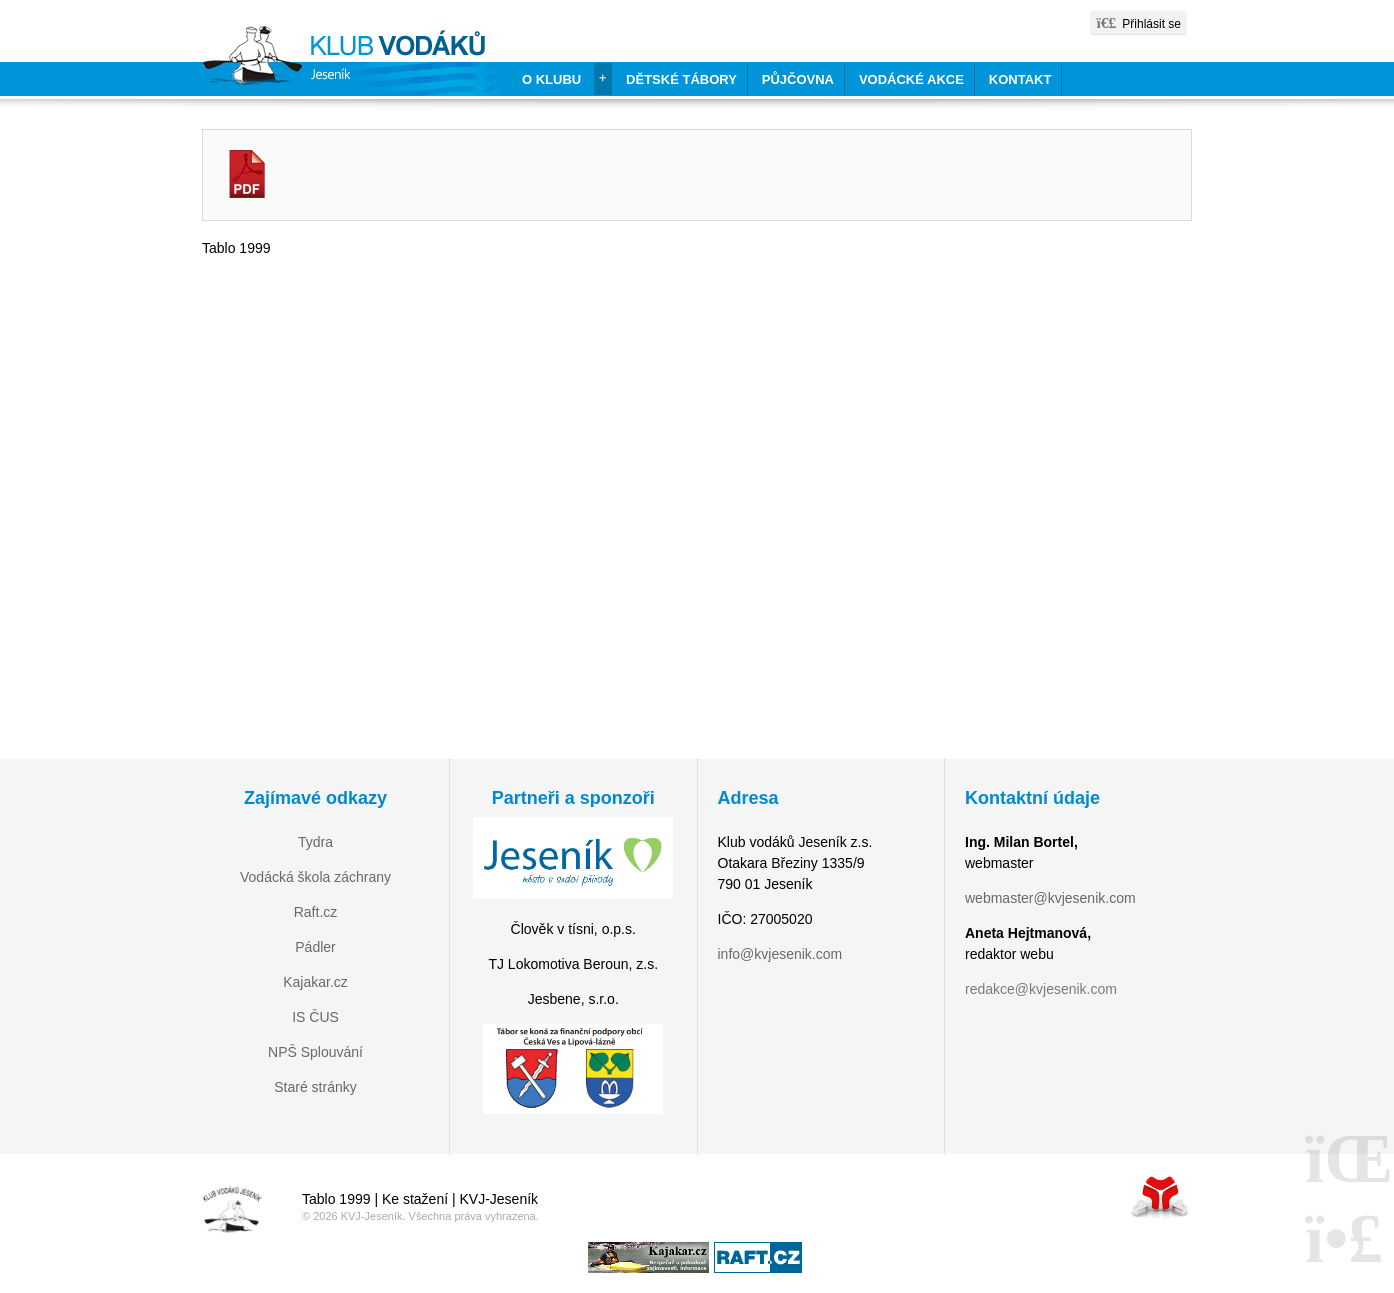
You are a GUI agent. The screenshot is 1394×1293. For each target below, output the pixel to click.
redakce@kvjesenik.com (1041, 989)
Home (350, 60)
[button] (1138, 22)
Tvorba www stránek (1160, 1196)
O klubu (551, 79)
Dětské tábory (681, 79)
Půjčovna (798, 79)
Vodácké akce (911, 79)
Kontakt (1020, 79)
